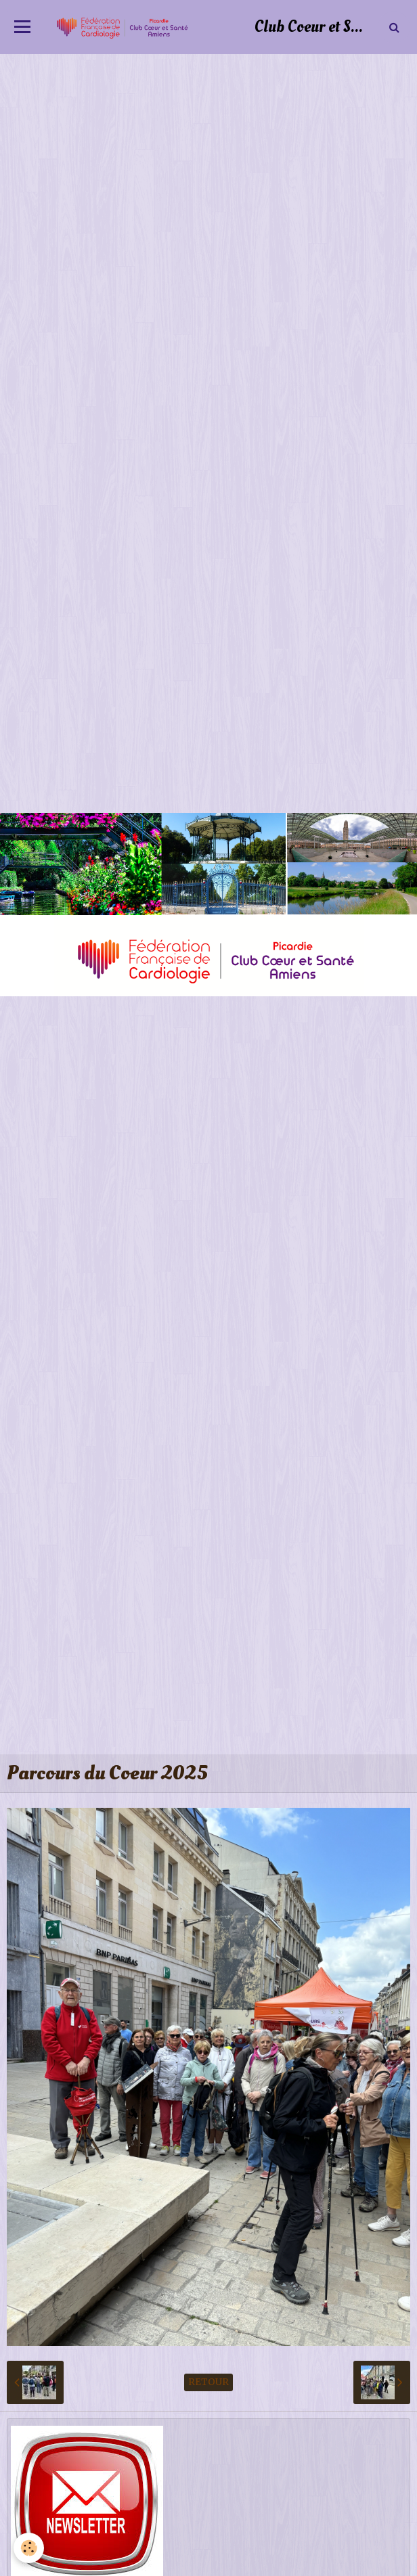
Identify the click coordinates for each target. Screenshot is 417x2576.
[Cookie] (29, 2548)
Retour (208, 2382)
